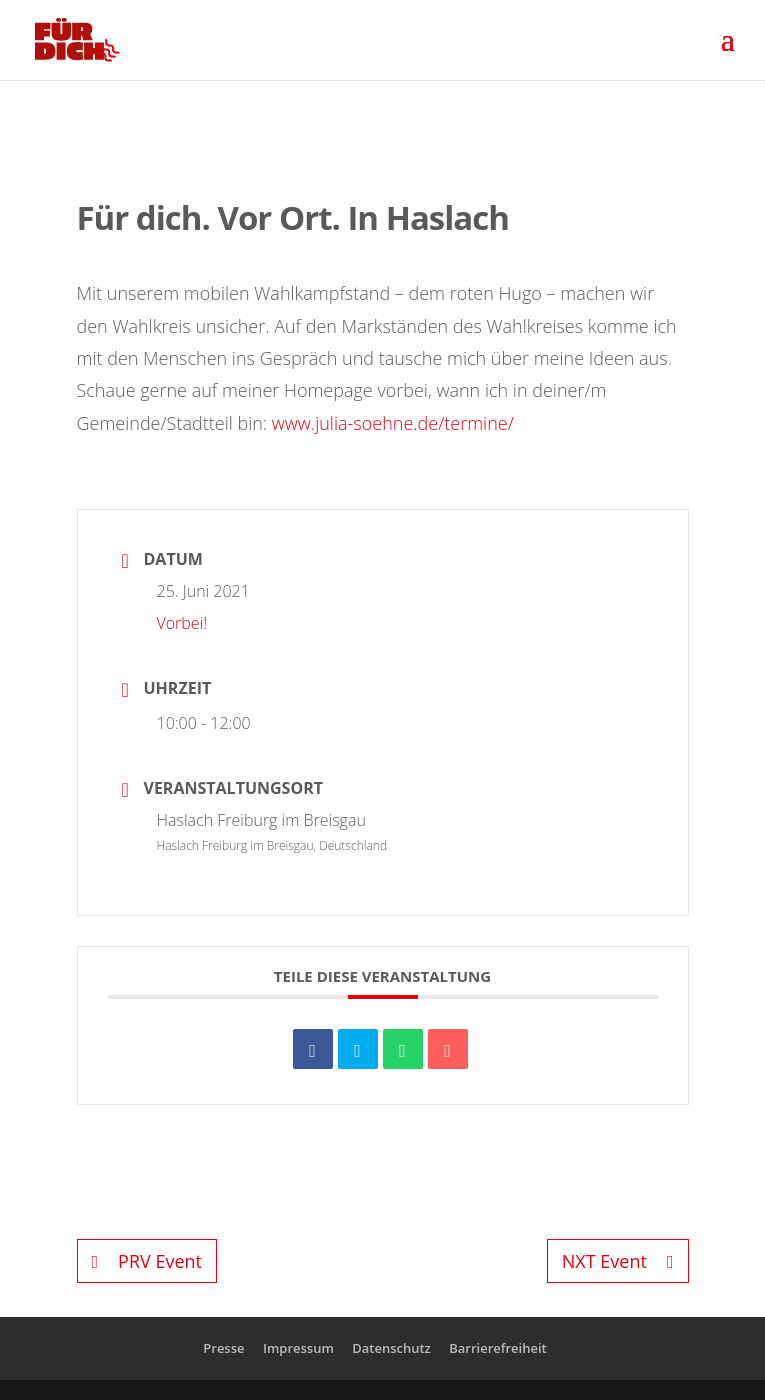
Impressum (298, 1348)
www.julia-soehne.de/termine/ (393, 423)
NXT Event (618, 1261)
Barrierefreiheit (498, 1348)
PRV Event (147, 1261)
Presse (223, 1348)
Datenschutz (391, 1348)
